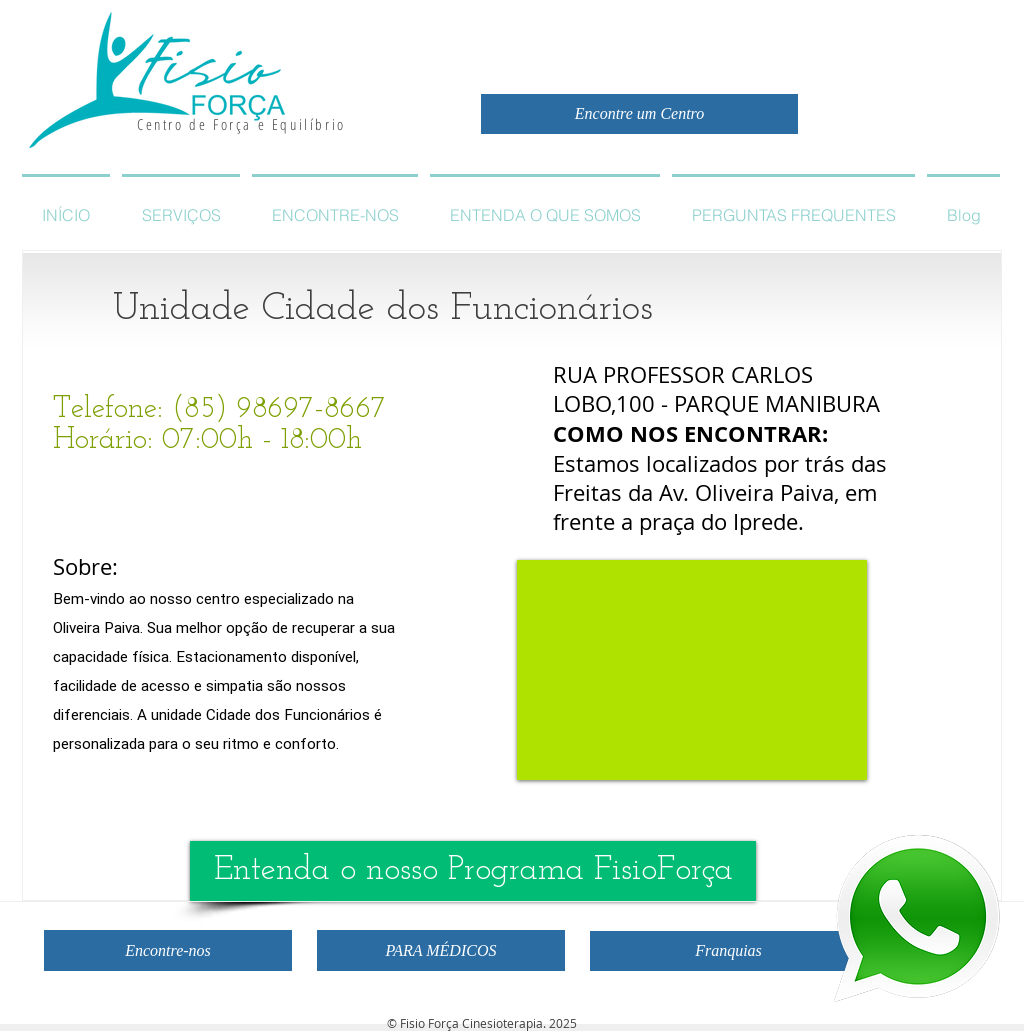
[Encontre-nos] (168, 950)
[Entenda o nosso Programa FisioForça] (473, 871)
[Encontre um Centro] (639, 114)
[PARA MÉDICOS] (441, 950)
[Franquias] (728, 951)
